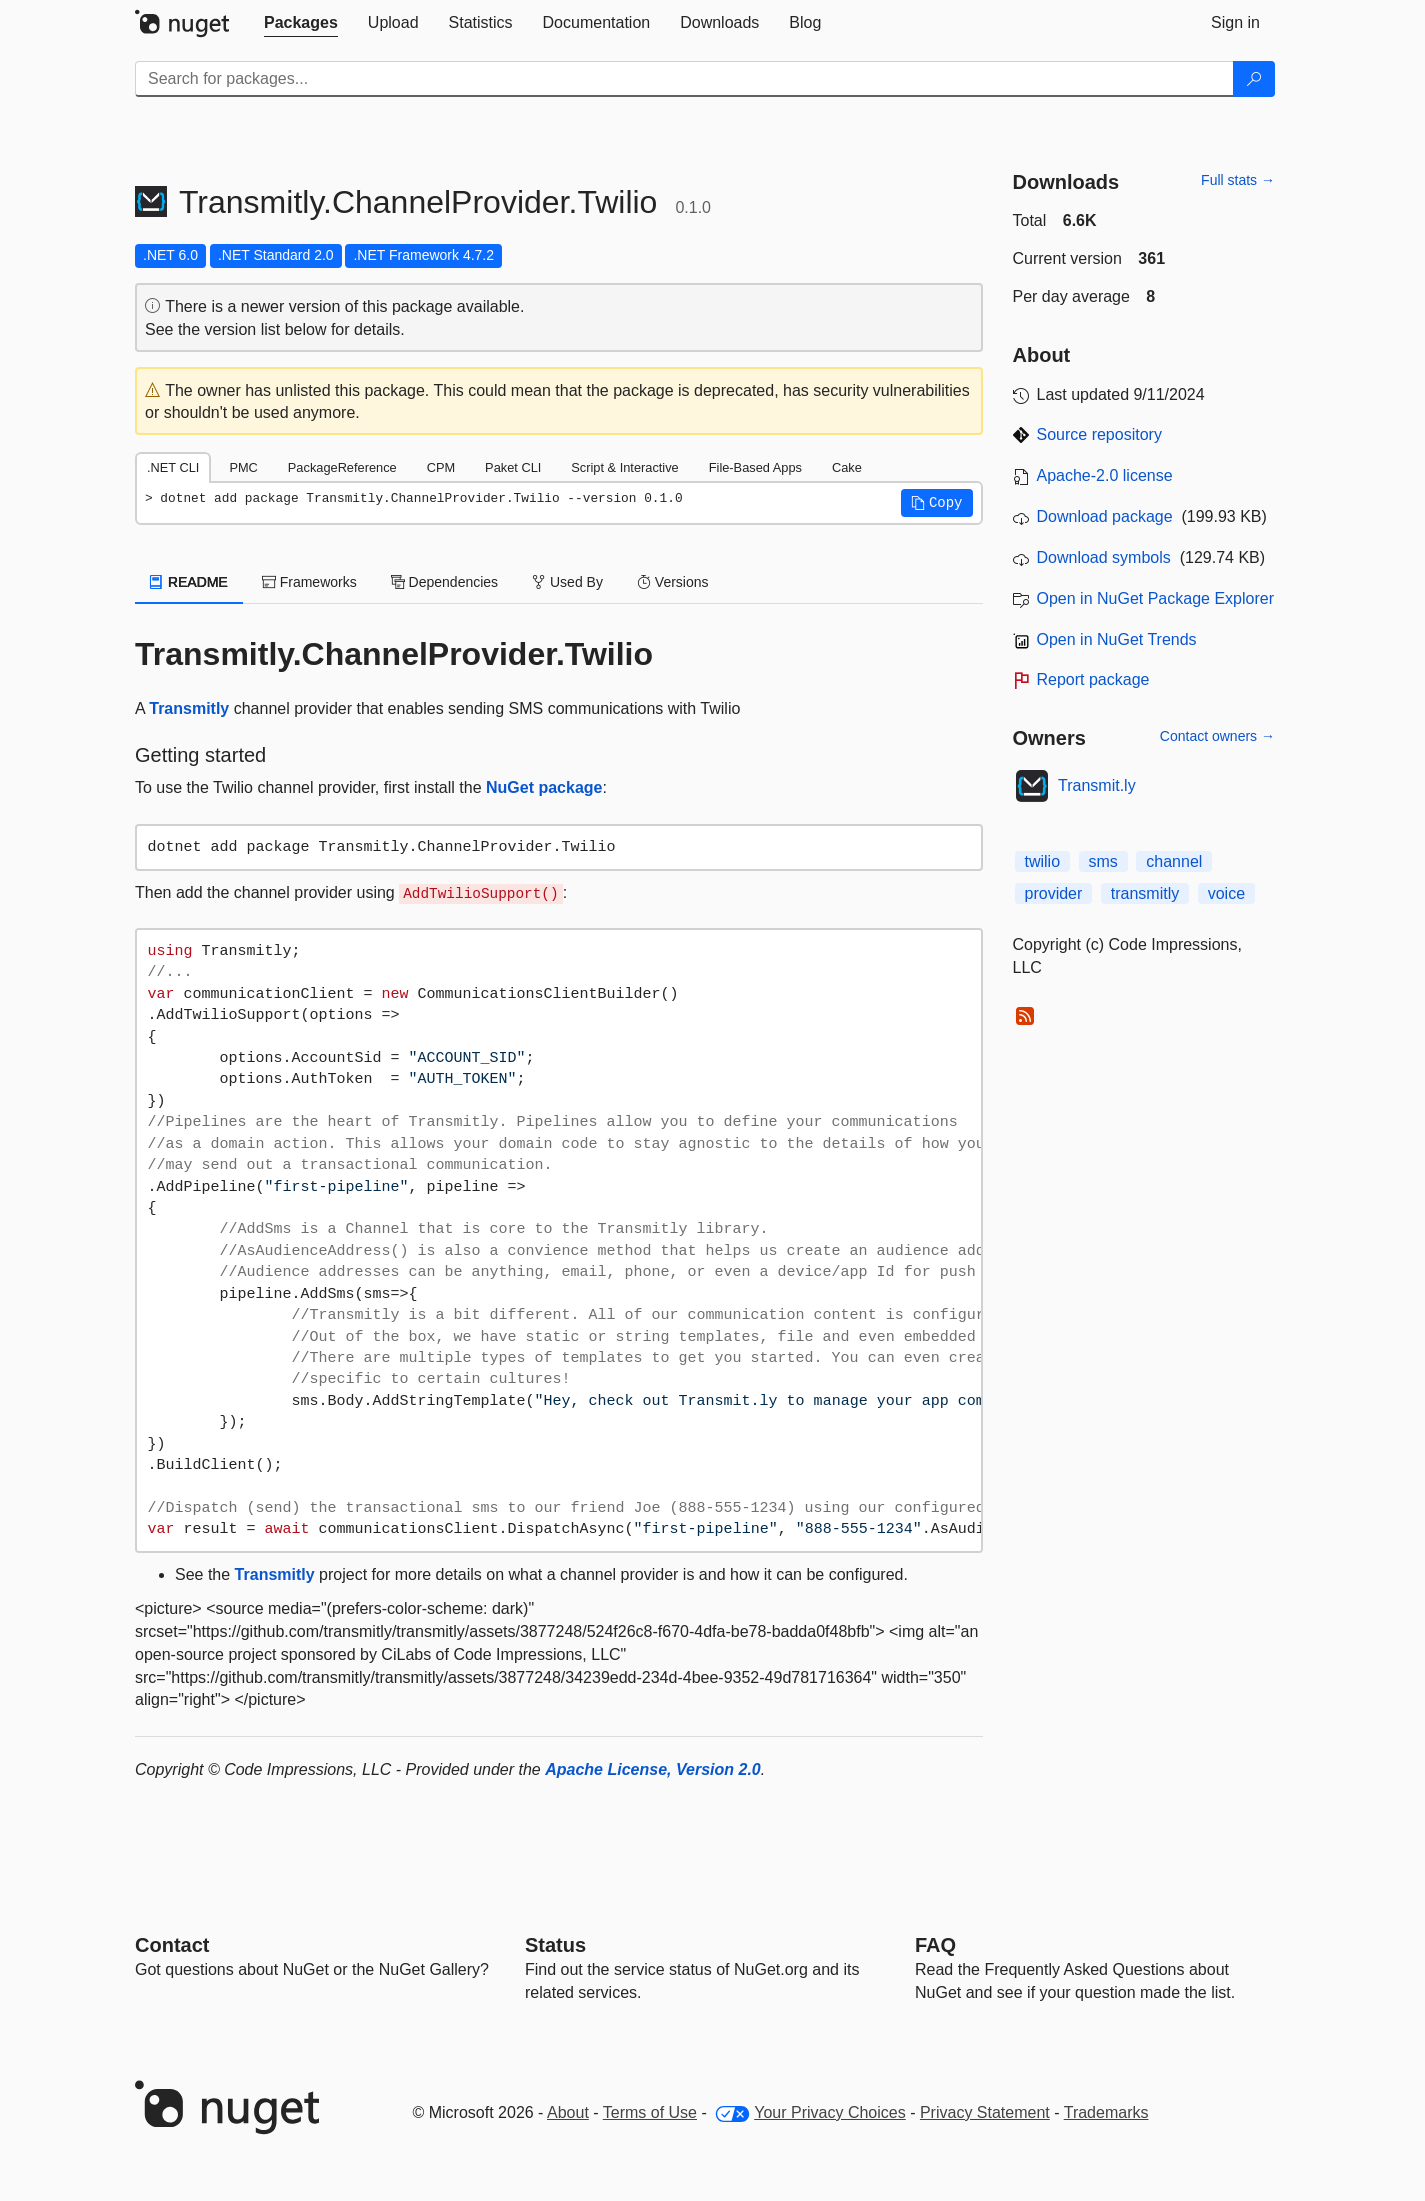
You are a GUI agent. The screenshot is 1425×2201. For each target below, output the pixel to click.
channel (1174, 861)
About (568, 2112)
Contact (172, 1945)
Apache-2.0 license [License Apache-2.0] (1105, 475)
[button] (937, 503)
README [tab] (189, 582)
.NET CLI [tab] (173, 467)
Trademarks (1106, 2112)
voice (1226, 893)
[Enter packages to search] (684, 79)
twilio (1043, 861)
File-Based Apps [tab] (755, 467)
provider (1054, 893)
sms (1103, 861)
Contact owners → (1217, 736)
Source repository (1099, 434)
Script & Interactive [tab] (624, 467)
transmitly (1145, 893)
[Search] (1254, 79)
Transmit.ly (1097, 785)
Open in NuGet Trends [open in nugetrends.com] (1117, 639)
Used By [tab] (567, 582)
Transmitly (189, 708)
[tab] (301, 23)
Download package (1105, 516)
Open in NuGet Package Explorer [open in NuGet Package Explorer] (1155, 598)
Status (555, 1945)
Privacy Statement (985, 2112)
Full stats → (1238, 180)
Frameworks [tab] (309, 582)
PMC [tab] (243, 467)
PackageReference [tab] (342, 467)
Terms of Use (650, 2112)
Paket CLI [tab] (513, 467)
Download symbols (1104, 557)
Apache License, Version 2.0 (653, 1769)
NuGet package (544, 787)
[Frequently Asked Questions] (935, 1945)
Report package (1093, 679)
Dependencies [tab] (444, 582)
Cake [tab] (847, 467)
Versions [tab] (673, 582)
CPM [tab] (441, 467)
